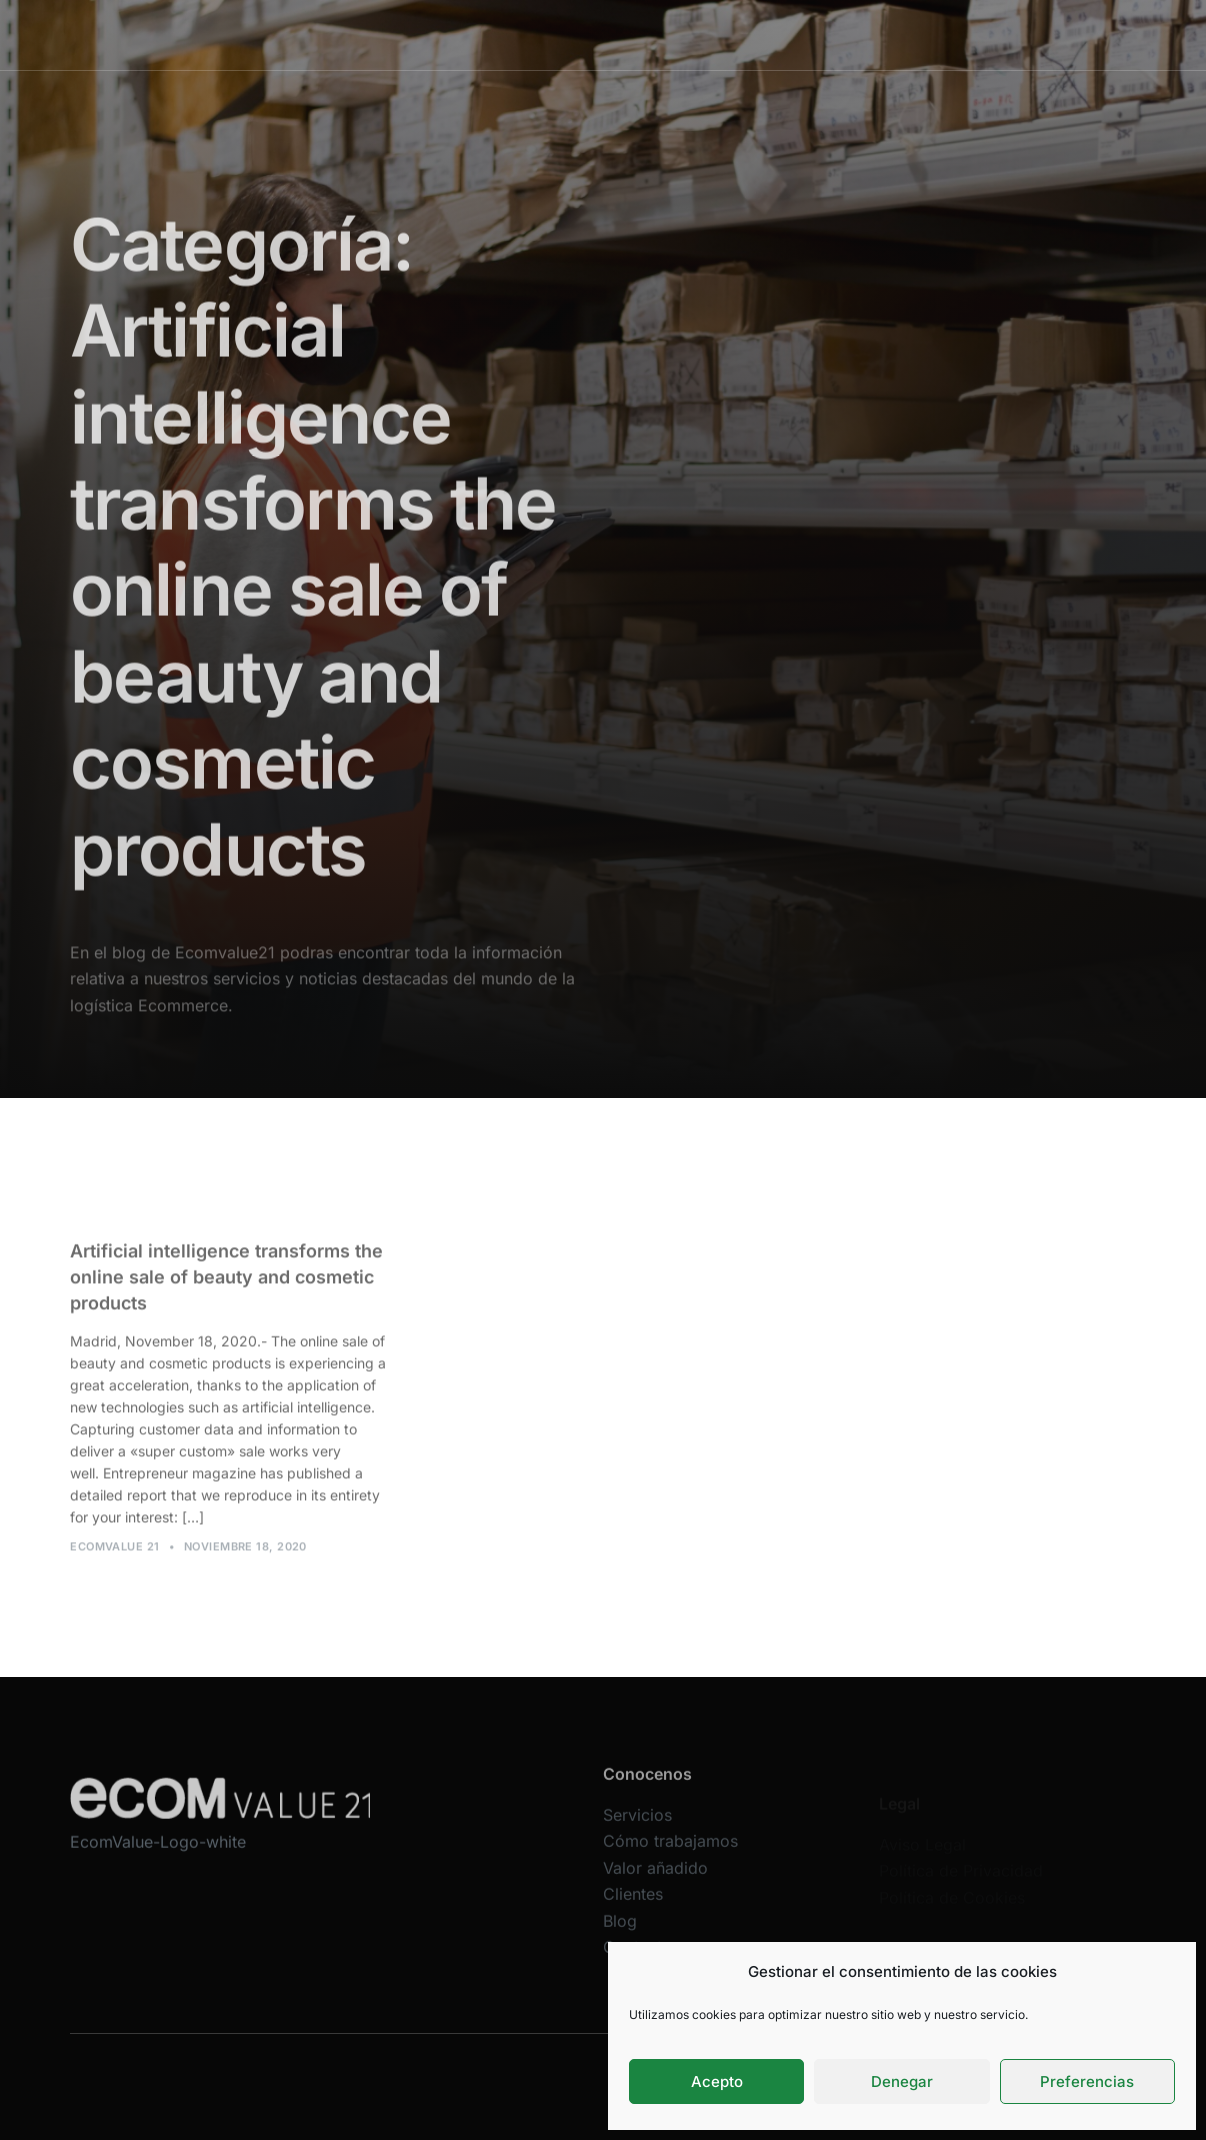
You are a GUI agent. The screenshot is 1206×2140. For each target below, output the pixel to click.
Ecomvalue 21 (114, 1556)
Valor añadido (709, 34)
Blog (870, 34)
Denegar (902, 2081)
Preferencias (1087, 2081)
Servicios (470, 34)
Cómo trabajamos (581, 34)
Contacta (937, 34)
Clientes (804, 34)
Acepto (717, 2081)
